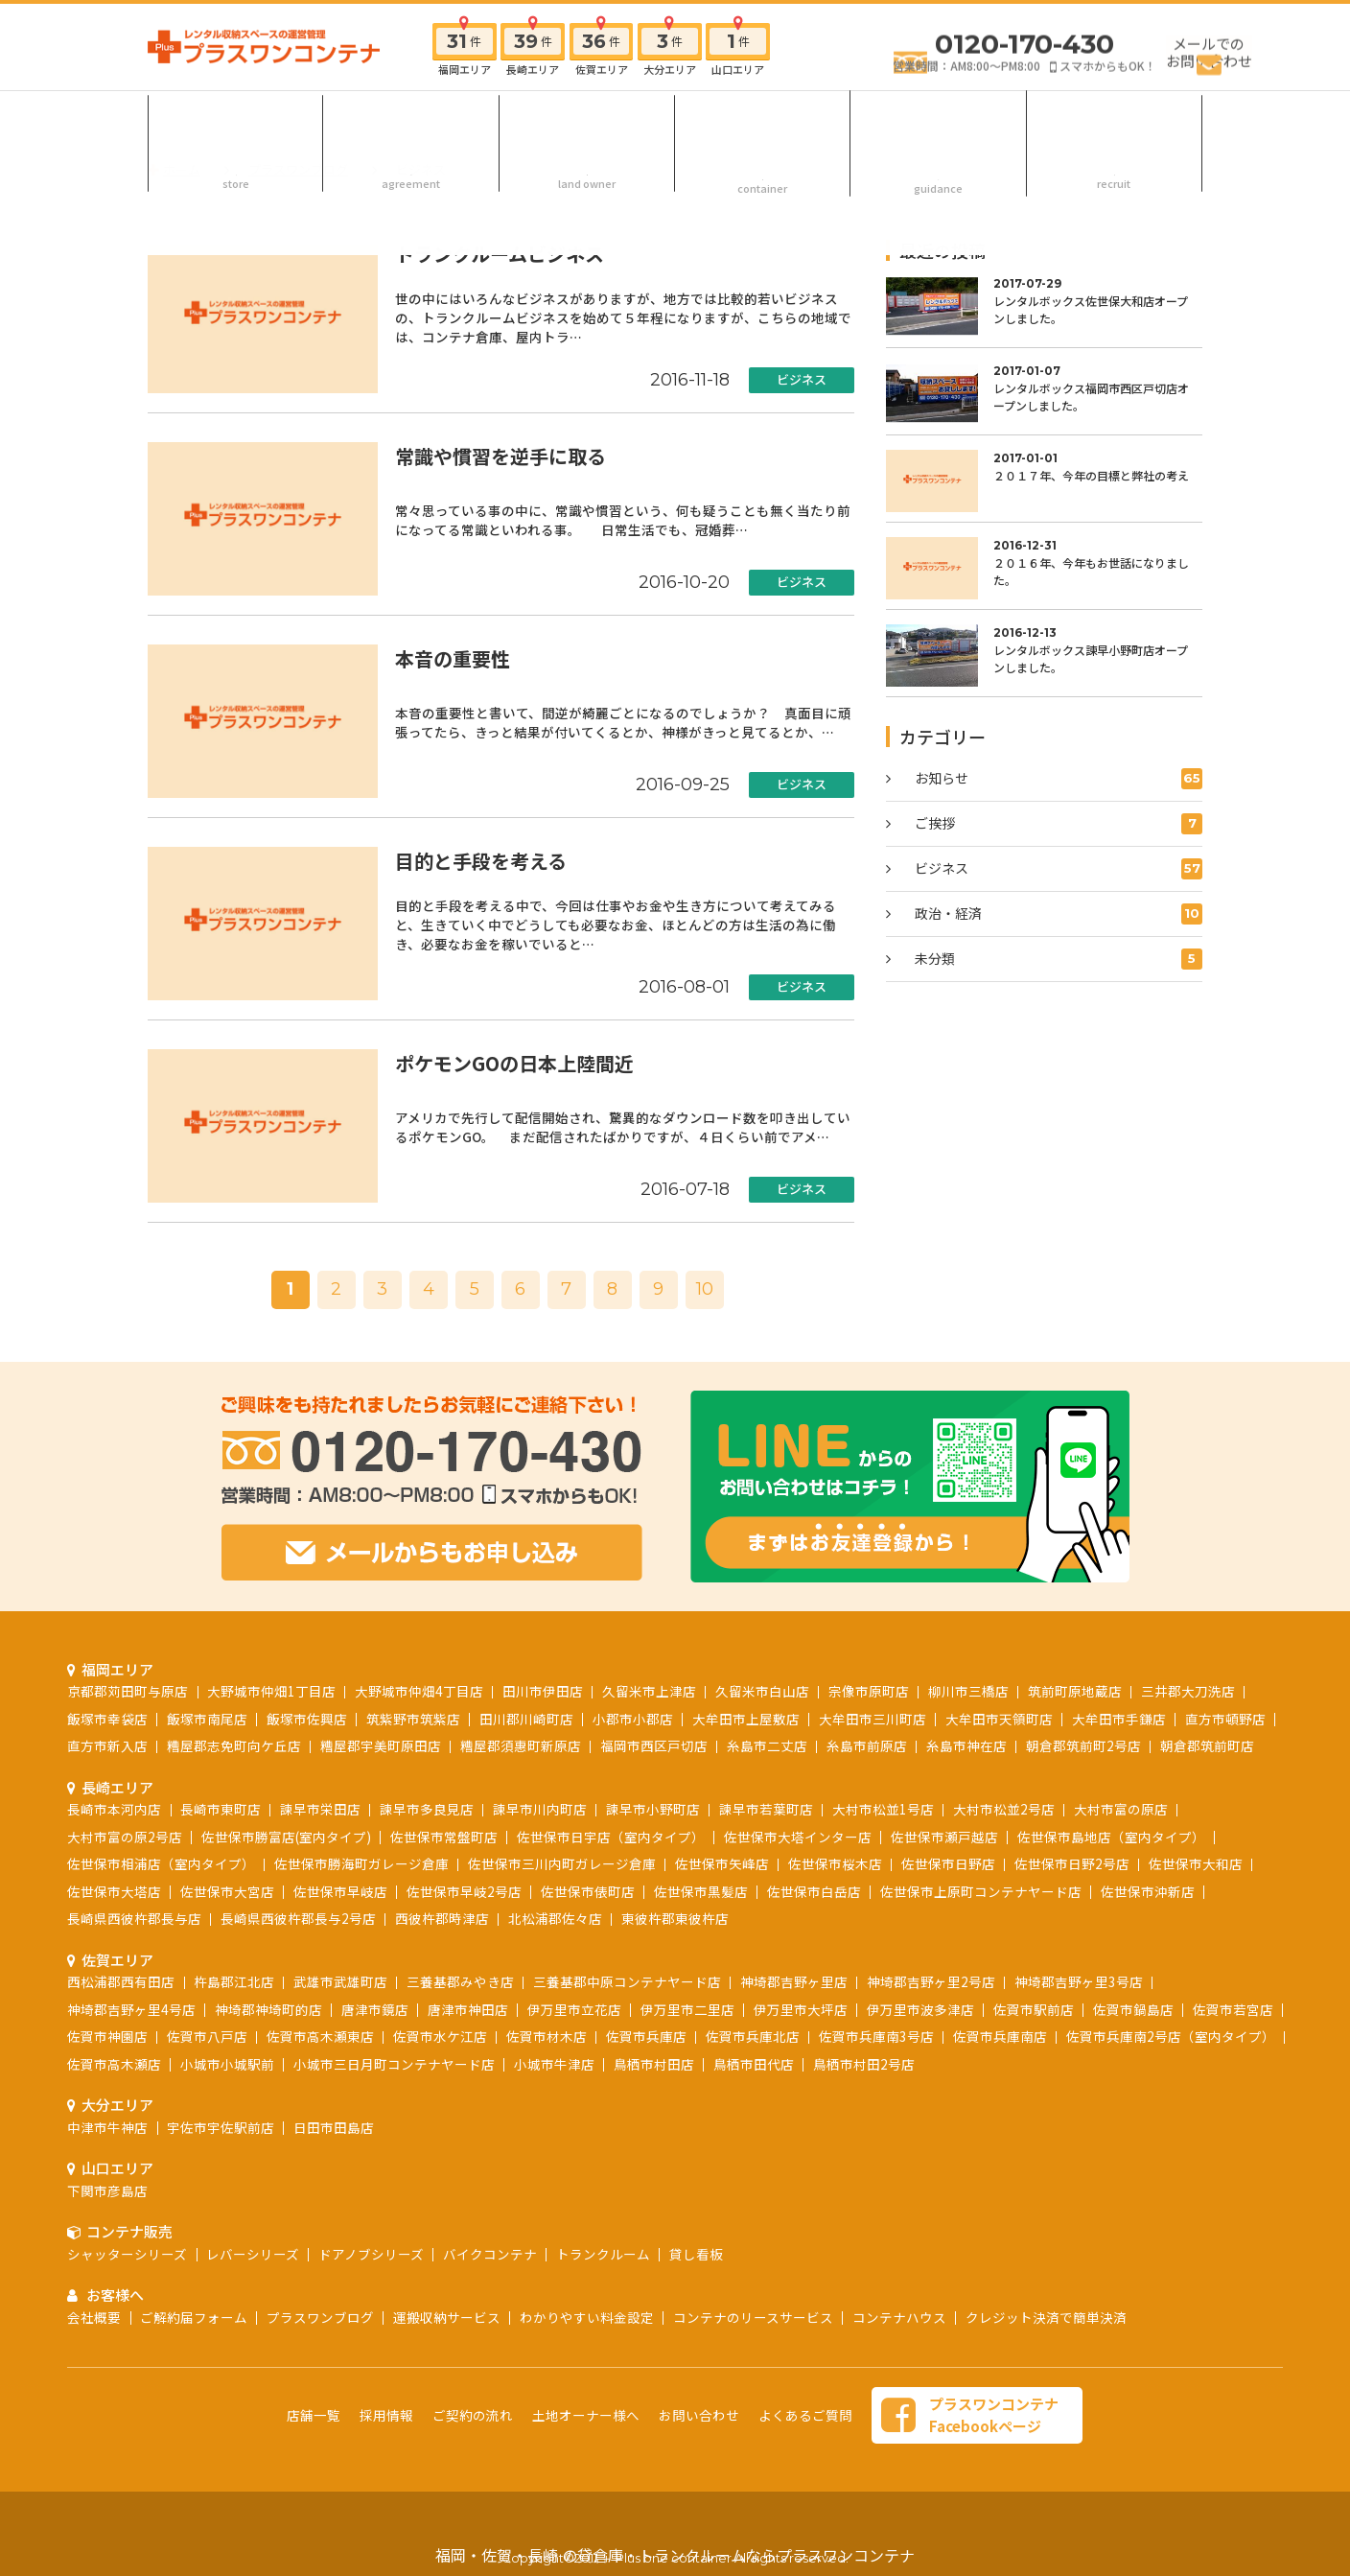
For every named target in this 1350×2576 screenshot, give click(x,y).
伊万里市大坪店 (801, 2009)
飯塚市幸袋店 (107, 1718)
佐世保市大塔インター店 (798, 1836)
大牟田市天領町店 (999, 1718)
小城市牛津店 (554, 2063)
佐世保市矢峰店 (722, 1863)
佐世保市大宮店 (227, 1891)
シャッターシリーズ (127, 2253)
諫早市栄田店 (320, 1808)
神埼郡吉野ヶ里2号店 (931, 1981)
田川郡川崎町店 (526, 1718)
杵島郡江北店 (234, 1981)
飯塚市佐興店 (307, 1718)
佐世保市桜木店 (835, 1863)
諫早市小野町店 (653, 1808)
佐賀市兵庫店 (646, 2036)
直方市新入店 (107, 1745)
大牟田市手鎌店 (1119, 1718)
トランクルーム (603, 2253)
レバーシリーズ (252, 2253)
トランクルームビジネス (499, 254)
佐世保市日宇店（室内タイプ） (611, 1836)
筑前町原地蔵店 (1075, 1690)
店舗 (235, 118)
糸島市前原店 (866, 1745)
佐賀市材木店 (546, 2036)
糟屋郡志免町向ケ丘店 (234, 1745)
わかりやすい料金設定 (587, 2317)
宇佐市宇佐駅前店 (220, 2127)
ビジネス (801, 379)
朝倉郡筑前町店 (1207, 1745)
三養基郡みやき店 (460, 1981)
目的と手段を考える (481, 861)
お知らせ (1058, 778)
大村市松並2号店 (1004, 1808)
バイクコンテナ (490, 2253)
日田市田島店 (333, 2127)
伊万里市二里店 (687, 2009)
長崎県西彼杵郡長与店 (134, 1918)
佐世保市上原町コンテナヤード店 (981, 1891)
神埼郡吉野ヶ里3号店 (1078, 1981)
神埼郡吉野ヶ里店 (794, 1981)
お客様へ (938, 118)
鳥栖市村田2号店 (864, 2063)
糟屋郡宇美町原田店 (380, 1745)
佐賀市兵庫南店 (1000, 2036)
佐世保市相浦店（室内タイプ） (161, 1863)
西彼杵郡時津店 (442, 1918)
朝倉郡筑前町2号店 (1083, 1745)
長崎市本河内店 (114, 1808)
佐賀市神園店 (107, 2036)
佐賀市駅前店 (1033, 2009)
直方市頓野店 (1225, 1718)
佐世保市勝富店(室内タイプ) (286, 1836)
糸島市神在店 (966, 1745)
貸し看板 (696, 2253)
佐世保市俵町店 (588, 1891)
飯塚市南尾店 (207, 1718)
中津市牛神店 (107, 2127)
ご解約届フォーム (193, 2317)
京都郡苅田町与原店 (127, 1690)
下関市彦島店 (107, 2190)
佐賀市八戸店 (207, 2036)
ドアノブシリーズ (371, 2253)
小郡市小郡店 (633, 1718)
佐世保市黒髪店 (701, 1891)
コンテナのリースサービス (753, 2317)
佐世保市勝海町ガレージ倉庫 (361, 1863)
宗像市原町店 (868, 1690)
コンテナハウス (899, 2317)
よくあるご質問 (805, 2414)
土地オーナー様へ (586, 118)
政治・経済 (1058, 914)
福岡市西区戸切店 (654, 1745)
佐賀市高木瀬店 (114, 2063)
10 (704, 1289)
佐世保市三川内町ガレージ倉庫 (562, 1863)
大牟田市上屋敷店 (746, 1718)
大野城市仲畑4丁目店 (419, 1690)
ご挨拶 (1058, 823)
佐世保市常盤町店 (444, 1836)
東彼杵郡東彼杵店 (675, 1918)
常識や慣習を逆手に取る (500, 456)
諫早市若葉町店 (766, 1808)
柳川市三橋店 (968, 1690)
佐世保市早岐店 (340, 1891)
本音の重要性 (452, 658)
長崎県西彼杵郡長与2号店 (298, 1918)
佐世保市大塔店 (114, 1891)
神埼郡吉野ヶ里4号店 (131, 2009)
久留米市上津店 (649, 1690)
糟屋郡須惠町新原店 (520, 1745)
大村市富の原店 (1121, 1808)
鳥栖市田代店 (753, 2063)
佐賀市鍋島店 (1133, 2009)
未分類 (1058, 959)
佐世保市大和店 (1196, 1863)
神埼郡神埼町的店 (268, 2009)
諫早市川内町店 (540, 1808)
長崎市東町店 (220, 1808)
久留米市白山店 (762, 1690)
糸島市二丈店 (767, 1745)
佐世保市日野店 (948, 1863)
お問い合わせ (699, 2414)
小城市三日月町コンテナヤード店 (394, 2063)
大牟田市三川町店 (872, 1718)
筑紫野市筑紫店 (413, 1718)
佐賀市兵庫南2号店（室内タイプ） (1170, 2036)
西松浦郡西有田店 (121, 1981)
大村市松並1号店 (883, 1808)
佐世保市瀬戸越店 (944, 1836)
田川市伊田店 (542, 1690)
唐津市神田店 (468, 2009)
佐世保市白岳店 (814, 1891)
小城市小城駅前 (227, 2063)
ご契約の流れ (411, 118)
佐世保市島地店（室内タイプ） (1111, 1836)
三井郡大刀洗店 (1188, 1690)
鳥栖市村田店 (654, 2063)
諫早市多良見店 (427, 1808)
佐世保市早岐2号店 (464, 1891)
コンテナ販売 (762, 118)
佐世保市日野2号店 (1071, 1863)
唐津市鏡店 (374, 2009)
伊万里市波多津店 (920, 2009)
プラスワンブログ (320, 2317)
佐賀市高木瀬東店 (320, 2036)
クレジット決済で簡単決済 (1046, 2317)
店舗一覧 (313, 2414)
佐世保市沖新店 (1148, 1891)
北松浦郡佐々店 (555, 1918)
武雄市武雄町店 (340, 1981)
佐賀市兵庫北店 (753, 2036)
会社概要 (94, 2317)
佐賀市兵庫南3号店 (876, 2036)
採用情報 (1114, 118)
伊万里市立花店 (574, 2009)
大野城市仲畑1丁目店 (271, 1690)
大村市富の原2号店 (124, 1836)
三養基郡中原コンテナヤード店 (627, 1981)
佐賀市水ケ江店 (440, 2036)
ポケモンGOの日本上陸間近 (514, 1063)
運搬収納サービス (446, 2317)
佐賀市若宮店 (1233, 2009)
